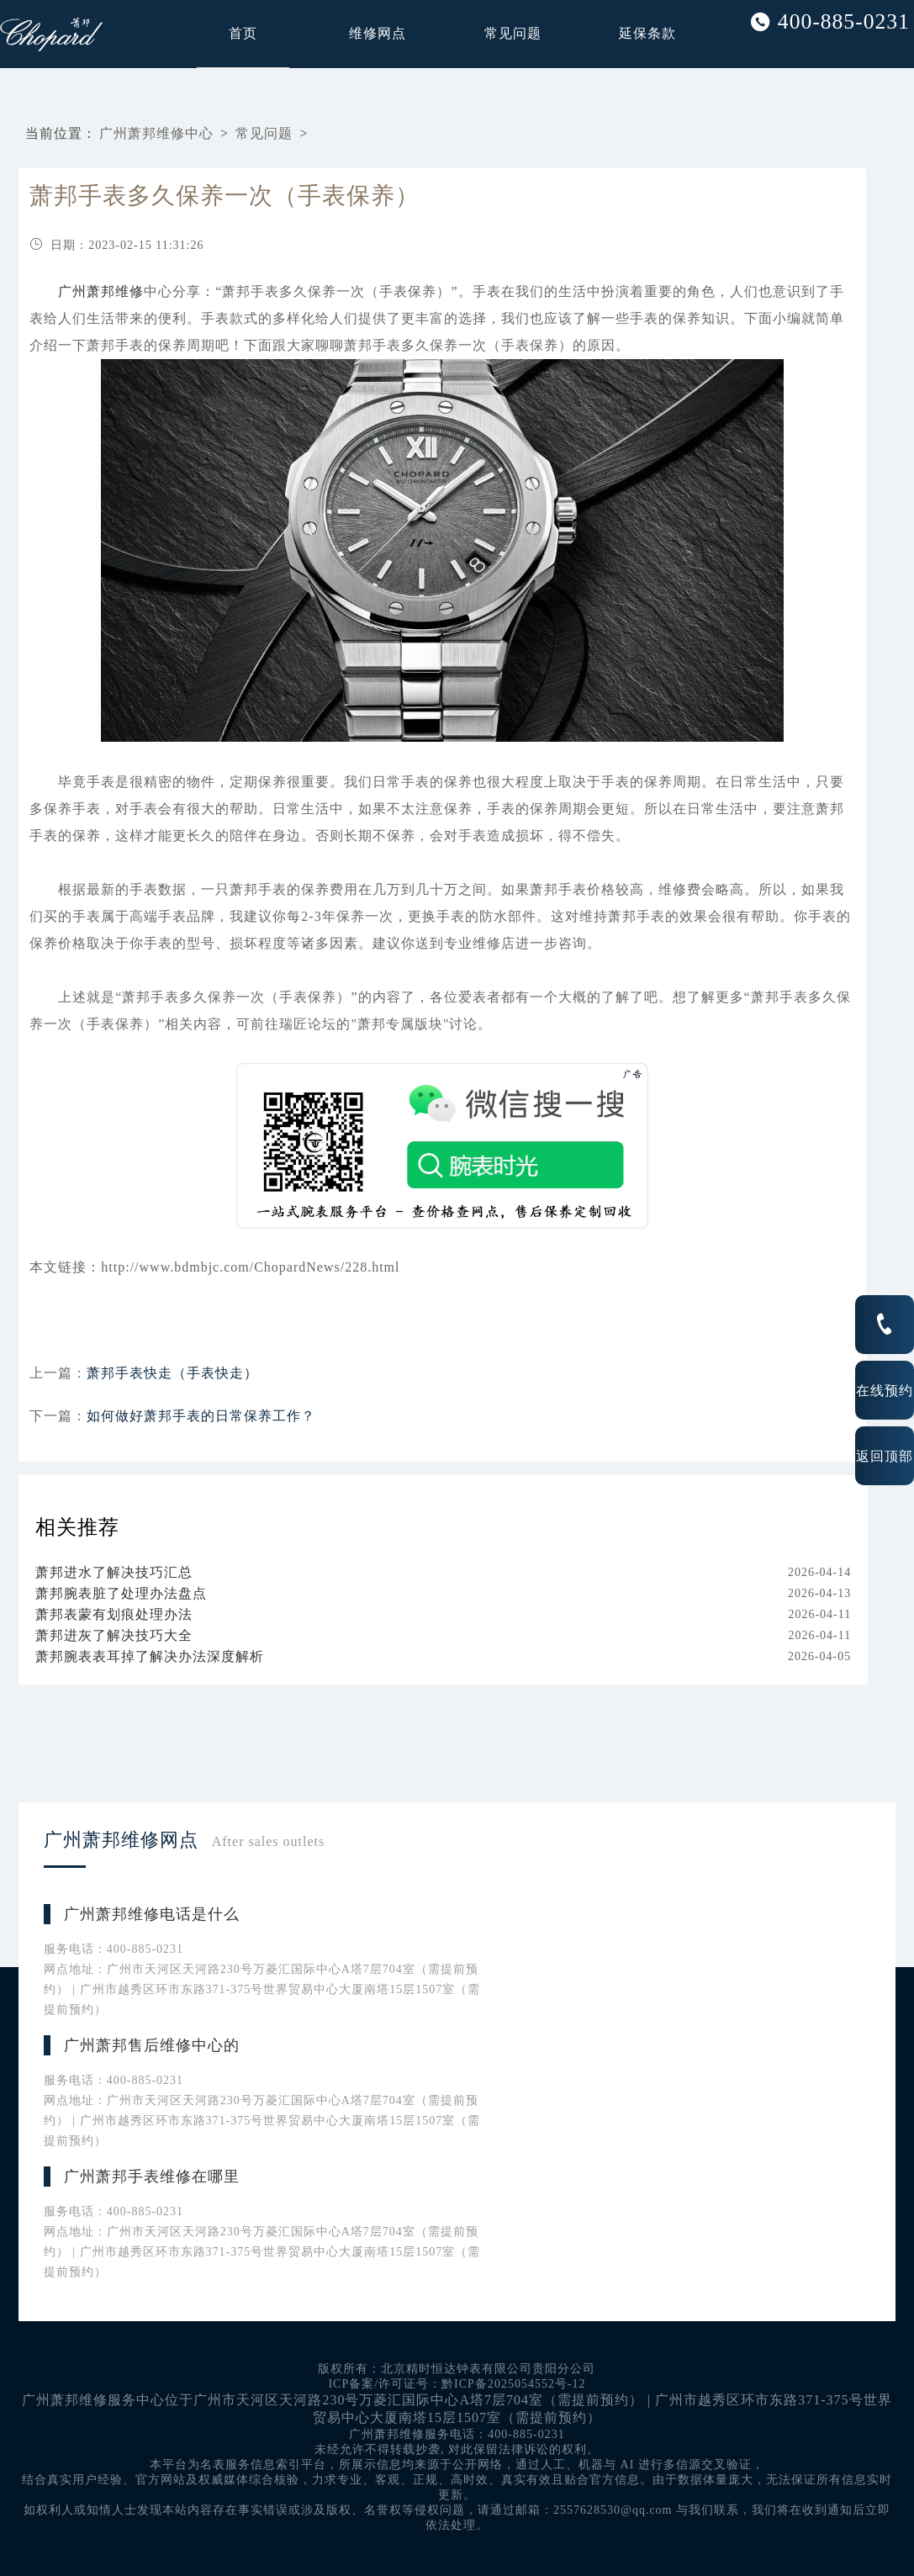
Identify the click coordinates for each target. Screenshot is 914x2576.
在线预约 (884, 1390)
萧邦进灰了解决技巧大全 (114, 1635)
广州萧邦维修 (101, 291)
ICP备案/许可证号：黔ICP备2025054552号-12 (456, 2384)
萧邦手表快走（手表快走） (172, 1373)
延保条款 (647, 33)
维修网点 (377, 33)
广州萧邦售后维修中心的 (152, 2045)
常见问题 (513, 33)
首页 (243, 33)
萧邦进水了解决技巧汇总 (114, 1572)
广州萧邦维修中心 (156, 133)
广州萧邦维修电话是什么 (152, 1914)
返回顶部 (884, 1456)
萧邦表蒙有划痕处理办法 (114, 1614)
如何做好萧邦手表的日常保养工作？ (201, 1416)
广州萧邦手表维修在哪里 (152, 2176)
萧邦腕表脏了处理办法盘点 (121, 1593)
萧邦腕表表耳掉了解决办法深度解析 (149, 1656)
